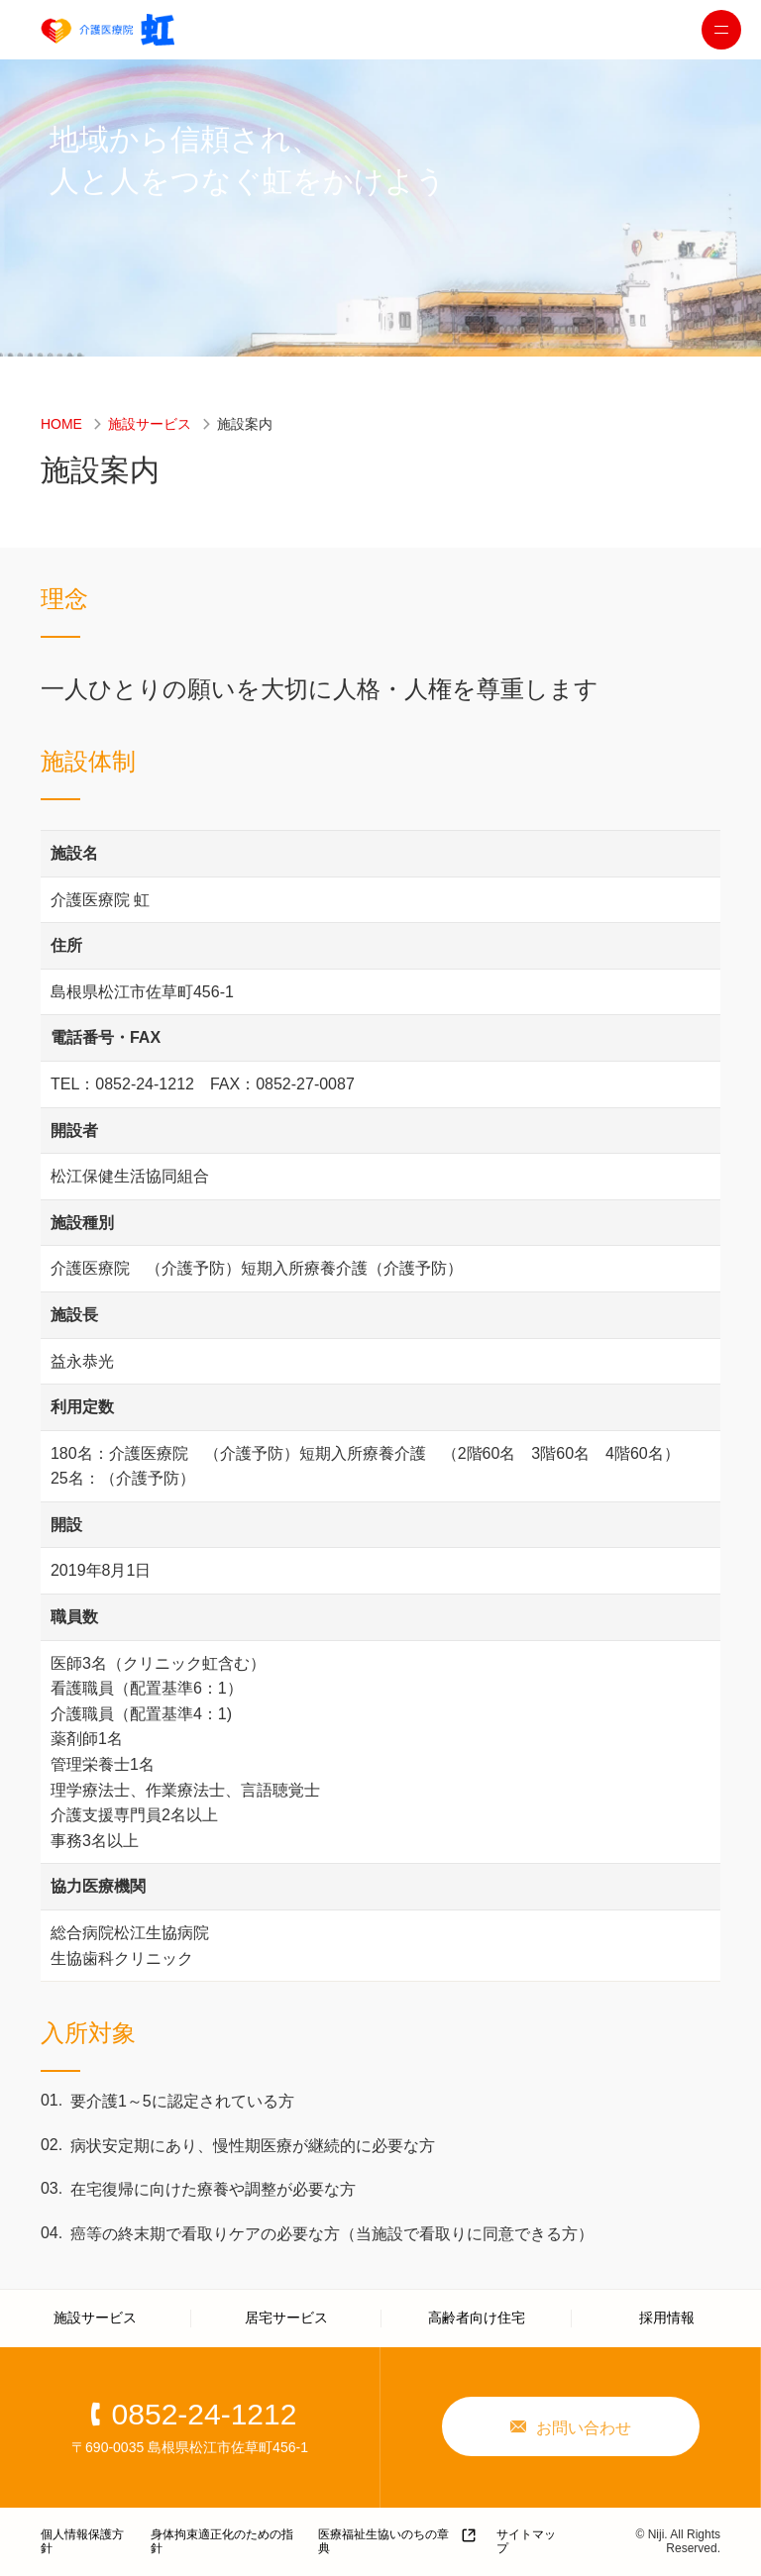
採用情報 (667, 2317)
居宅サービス (286, 2317)
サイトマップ (526, 2541)
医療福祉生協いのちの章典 (383, 2541)
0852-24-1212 (204, 2414)
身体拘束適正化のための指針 (222, 2541)
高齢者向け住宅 (476, 2317)
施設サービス (149, 424)
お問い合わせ (583, 2428)
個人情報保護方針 (82, 2541)
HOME (61, 424)
